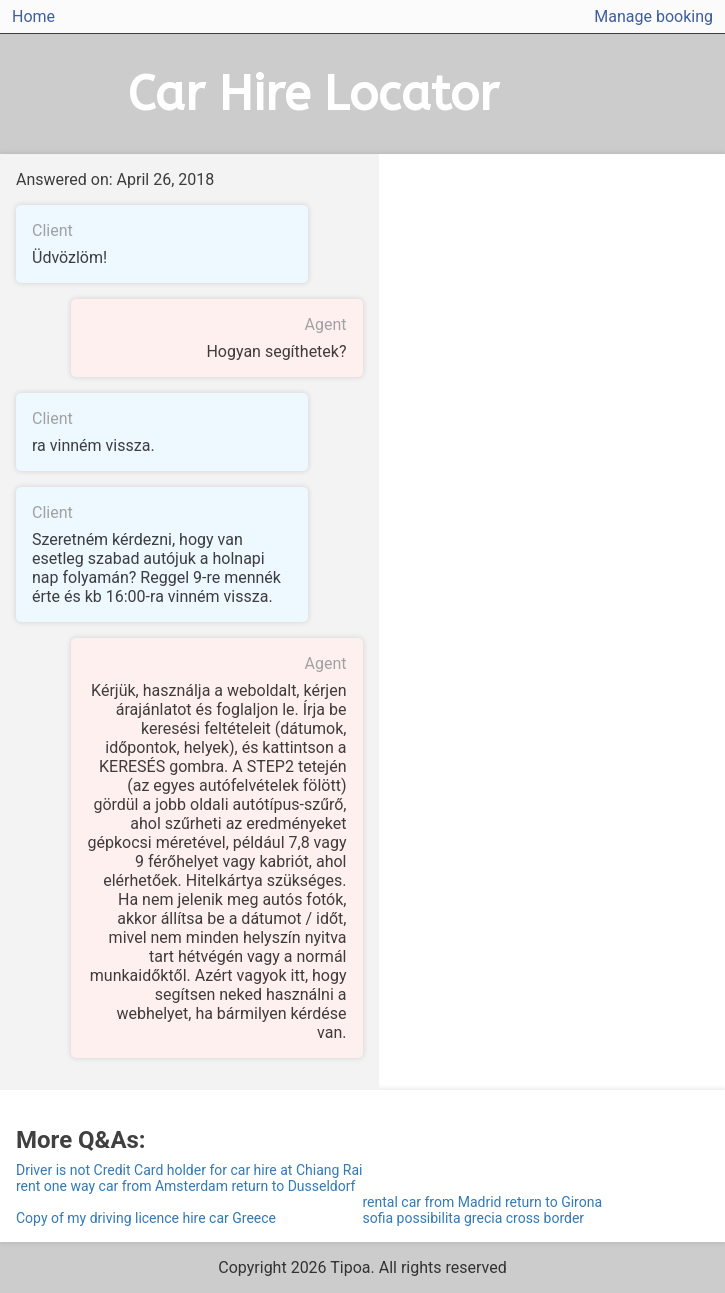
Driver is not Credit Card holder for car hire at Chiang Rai (189, 1170)
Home (33, 16)
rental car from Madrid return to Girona (483, 1202)
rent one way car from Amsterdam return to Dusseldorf (185, 1186)
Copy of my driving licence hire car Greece (146, 1218)
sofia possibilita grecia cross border (474, 1218)
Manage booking (653, 16)
